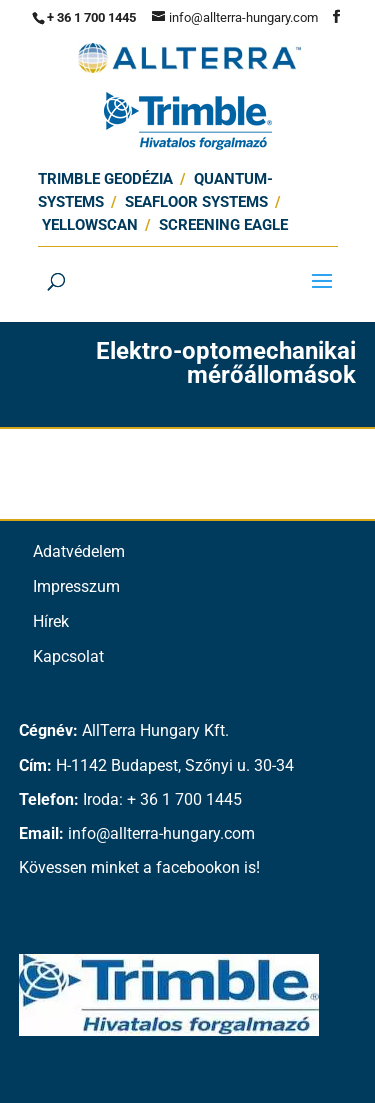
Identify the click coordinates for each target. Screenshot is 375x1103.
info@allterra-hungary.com (161, 833)
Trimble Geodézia (105, 179)
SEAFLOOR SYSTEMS (196, 202)
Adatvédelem (79, 551)
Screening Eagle (223, 225)
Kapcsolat (68, 656)
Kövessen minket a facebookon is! (139, 867)
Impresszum (76, 586)
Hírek (51, 621)
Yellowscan (90, 225)
